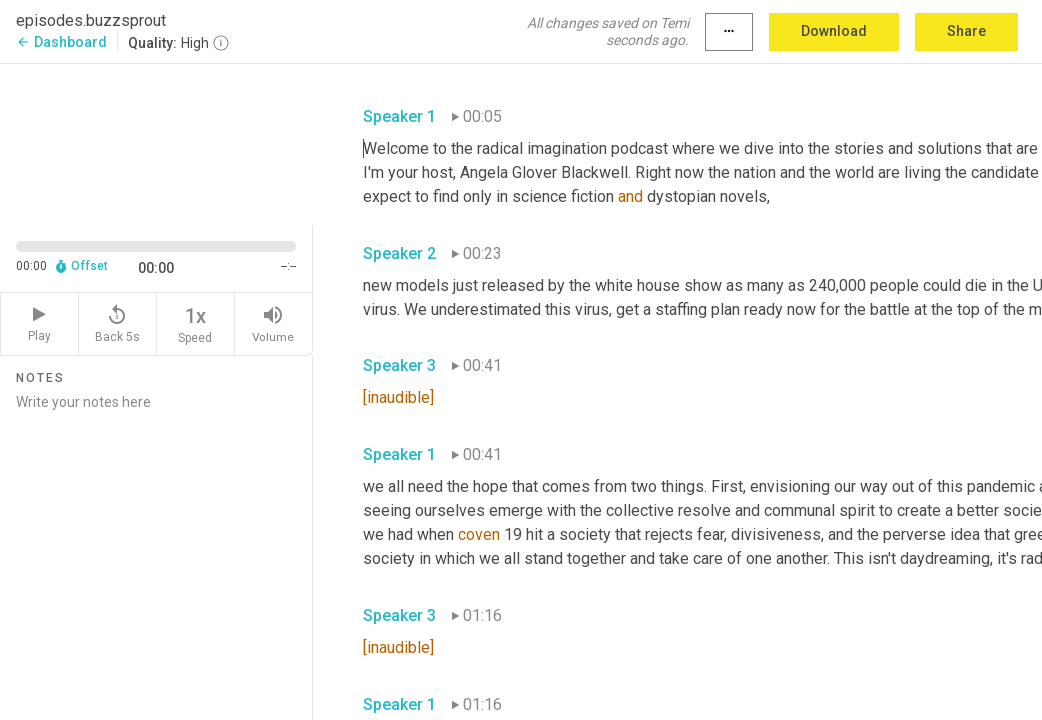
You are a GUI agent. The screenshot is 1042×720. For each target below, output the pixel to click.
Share (966, 31)
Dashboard (61, 42)
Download (834, 31)
